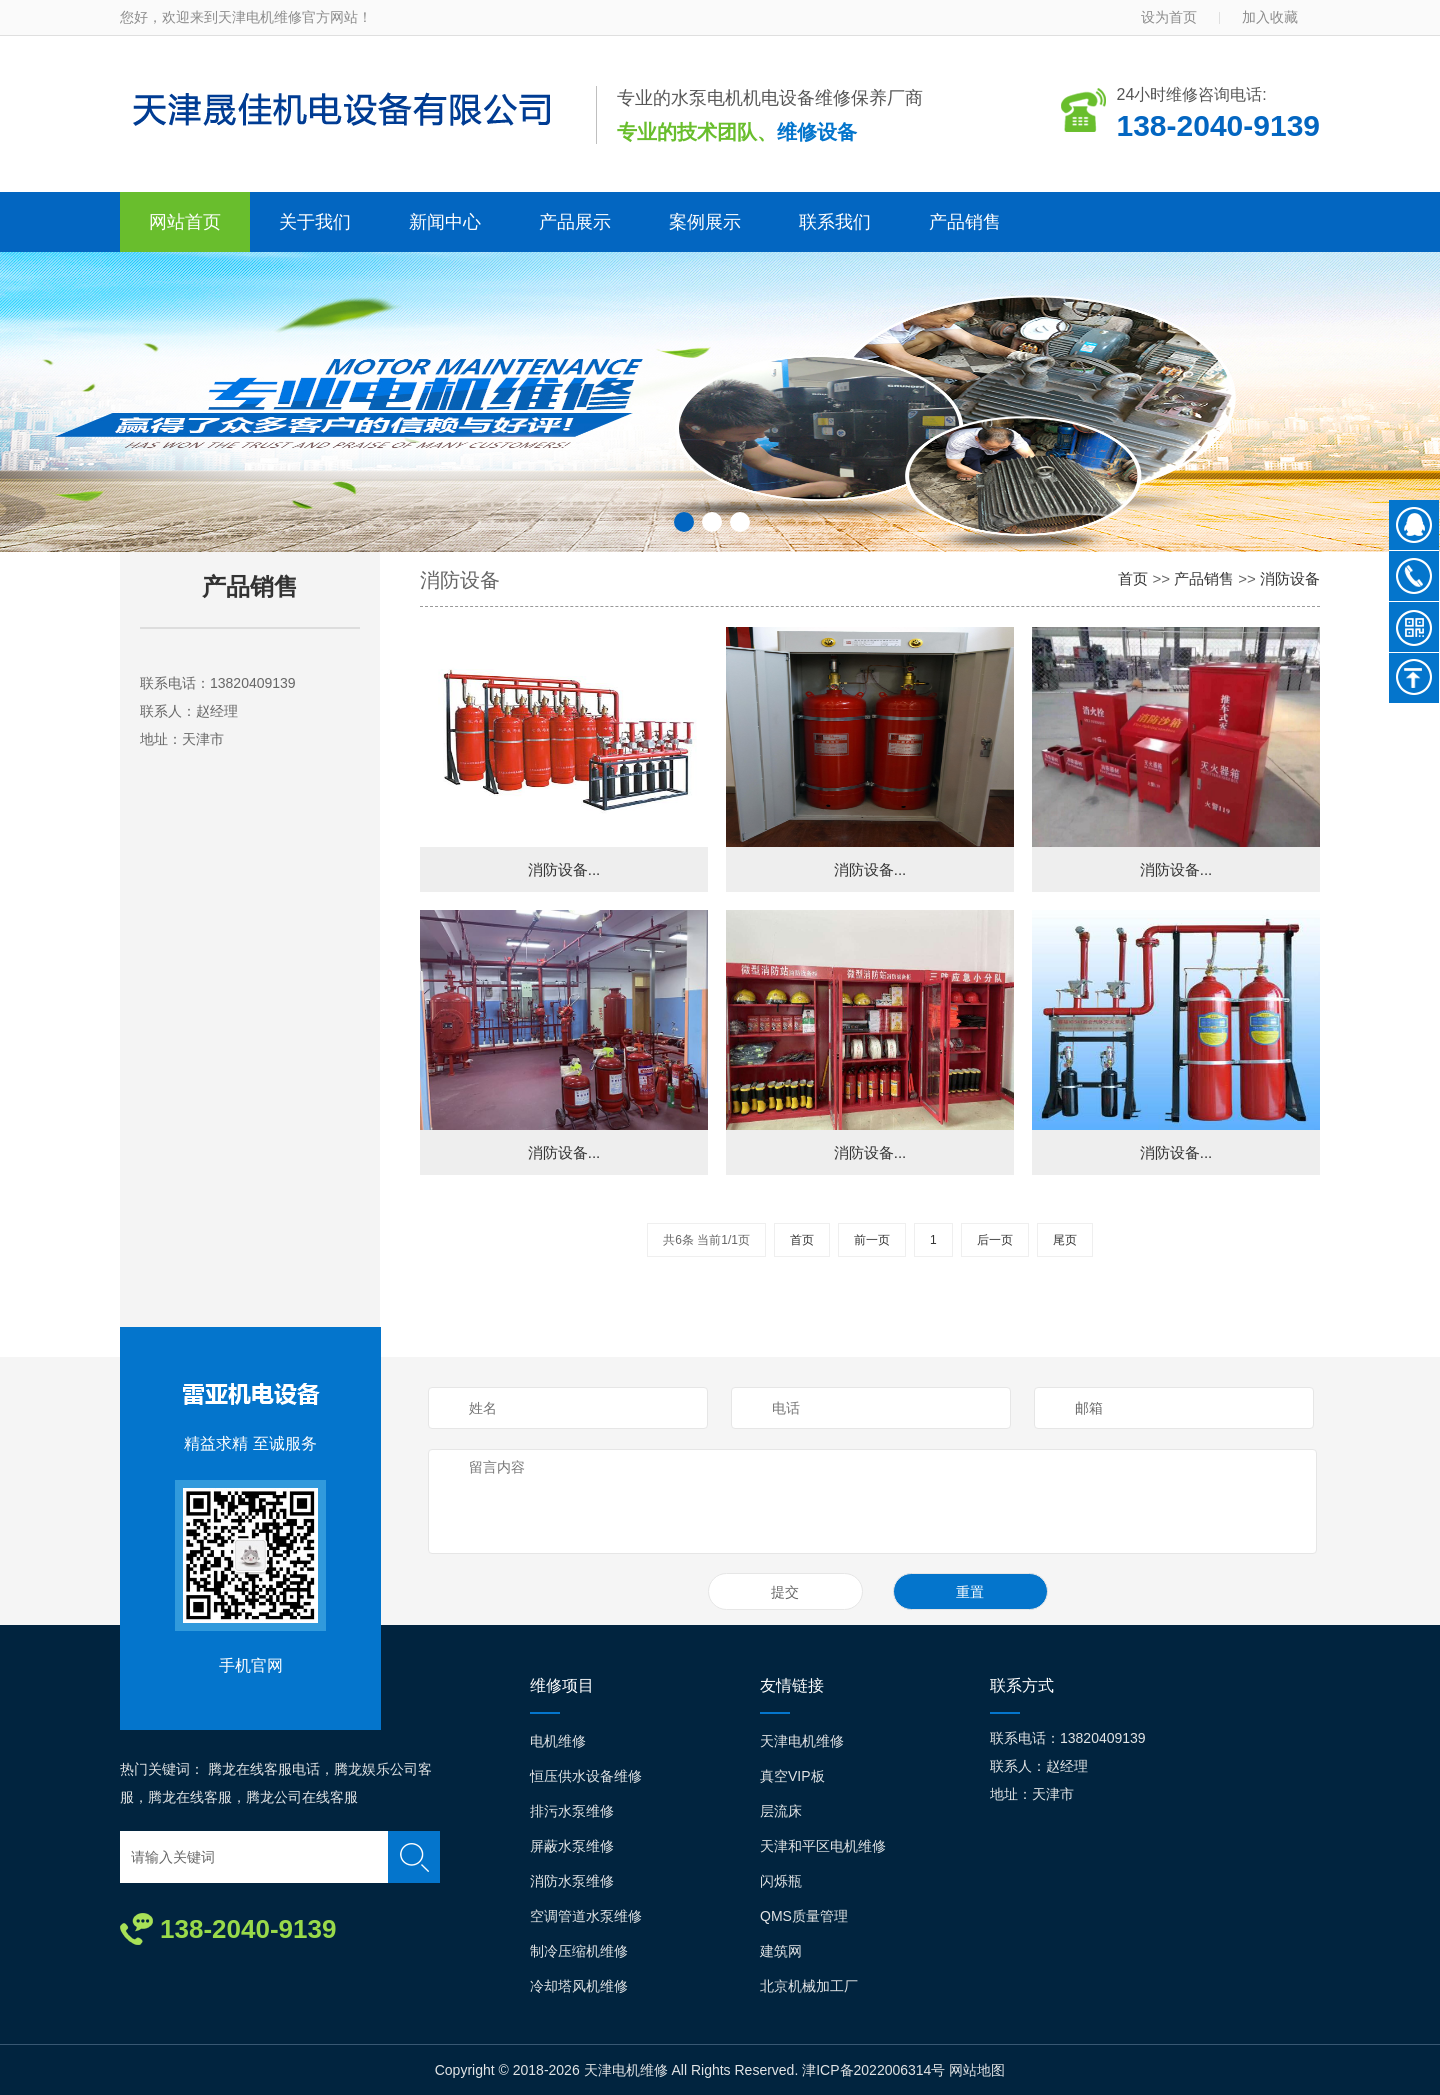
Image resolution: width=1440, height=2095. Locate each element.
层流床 (781, 1811)
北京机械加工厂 (809, 1986)
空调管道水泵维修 (586, 1916)
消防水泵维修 (572, 1881)
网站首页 (185, 222)
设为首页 (1169, 17)
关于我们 (315, 222)
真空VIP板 (792, 1776)
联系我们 (835, 222)
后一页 (995, 1240)
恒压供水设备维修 (586, 1776)
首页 (1133, 578)
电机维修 (558, 1741)
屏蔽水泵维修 (572, 1846)
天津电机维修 (802, 1741)
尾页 (1065, 1240)
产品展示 (575, 222)
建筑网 (781, 1951)
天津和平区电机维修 (823, 1846)
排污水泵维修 (572, 1811)
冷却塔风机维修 (579, 1986)
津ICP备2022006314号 (873, 2070)
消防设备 (1290, 578)
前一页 (872, 1240)
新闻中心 (445, 222)
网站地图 (977, 2070)
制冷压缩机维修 (579, 1951)
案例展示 (705, 222)
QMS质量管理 (804, 1916)
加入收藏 (1270, 17)
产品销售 (965, 222)
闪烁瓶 (781, 1881)
